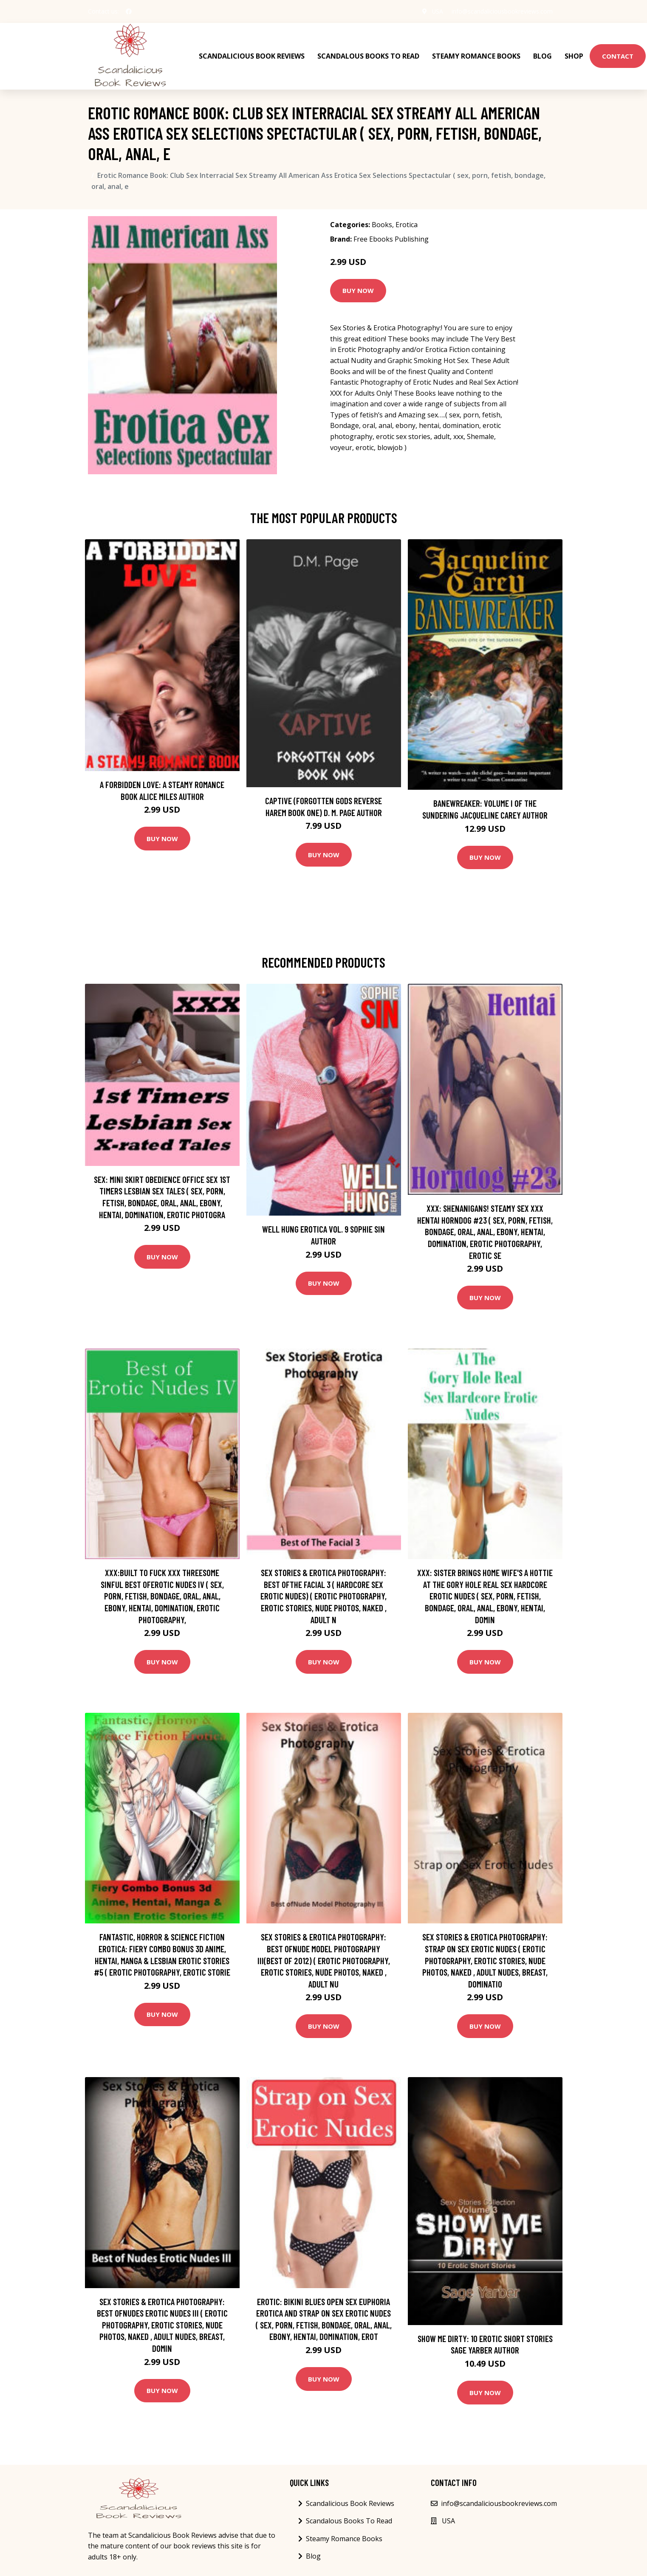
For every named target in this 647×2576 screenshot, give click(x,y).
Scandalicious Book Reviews (252, 55)
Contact (617, 55)
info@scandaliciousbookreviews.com (502, 11)
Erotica (407, 224)
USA (437, 11)
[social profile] (128, 11)
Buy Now (358, 289)
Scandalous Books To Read (368, 55)
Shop (574, 55)
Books (382, 224)
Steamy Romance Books (476, 55)
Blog (542, 55)
